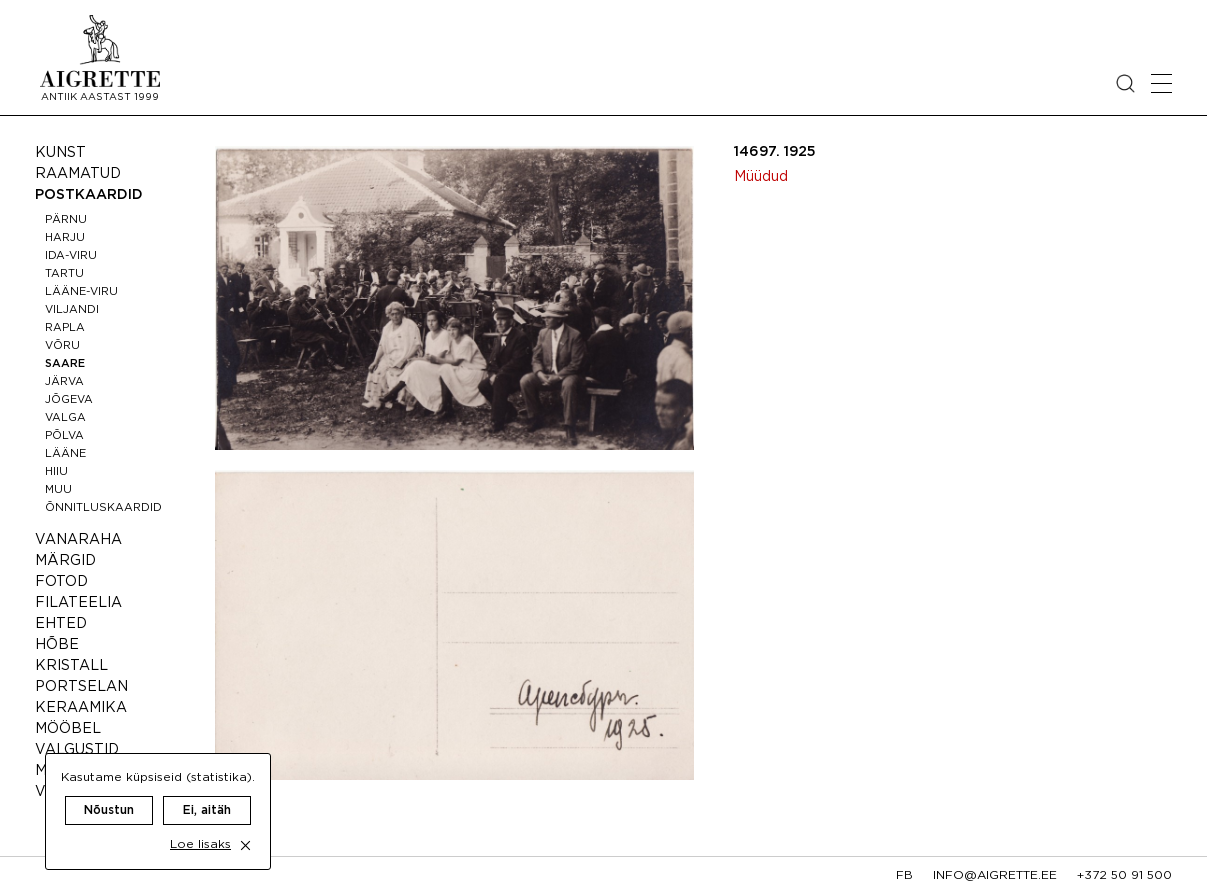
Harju (65, 238)
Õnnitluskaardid (103, 508)
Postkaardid (89, 195)
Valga (65, 418)
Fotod (61, 582)
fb (904, 875)
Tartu (64, 274)
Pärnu (66, 220)
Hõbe (57, 645)
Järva (64, 382)
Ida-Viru (71, 256)
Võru (62, 346)
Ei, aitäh (207, 790)
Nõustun (109, 790)
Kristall (71, 666)
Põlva (64, 436)
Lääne (65, 454)
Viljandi (72, 310)
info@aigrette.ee (995, 875)
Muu (58, 490)
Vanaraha (78, 540)
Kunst (60, 153)
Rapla (65, 328)
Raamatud (78, 174)
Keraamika (81, 708)
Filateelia (78, 603)
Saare (65, 364)
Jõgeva (69, 400)
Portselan (81, 687)
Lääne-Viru (81, 292)
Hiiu (56, 472)
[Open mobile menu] (1161, 83)
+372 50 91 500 (1124, 875)
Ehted (61, 624)
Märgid (65, 561)
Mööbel (68, 729)
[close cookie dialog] (245, 825)
